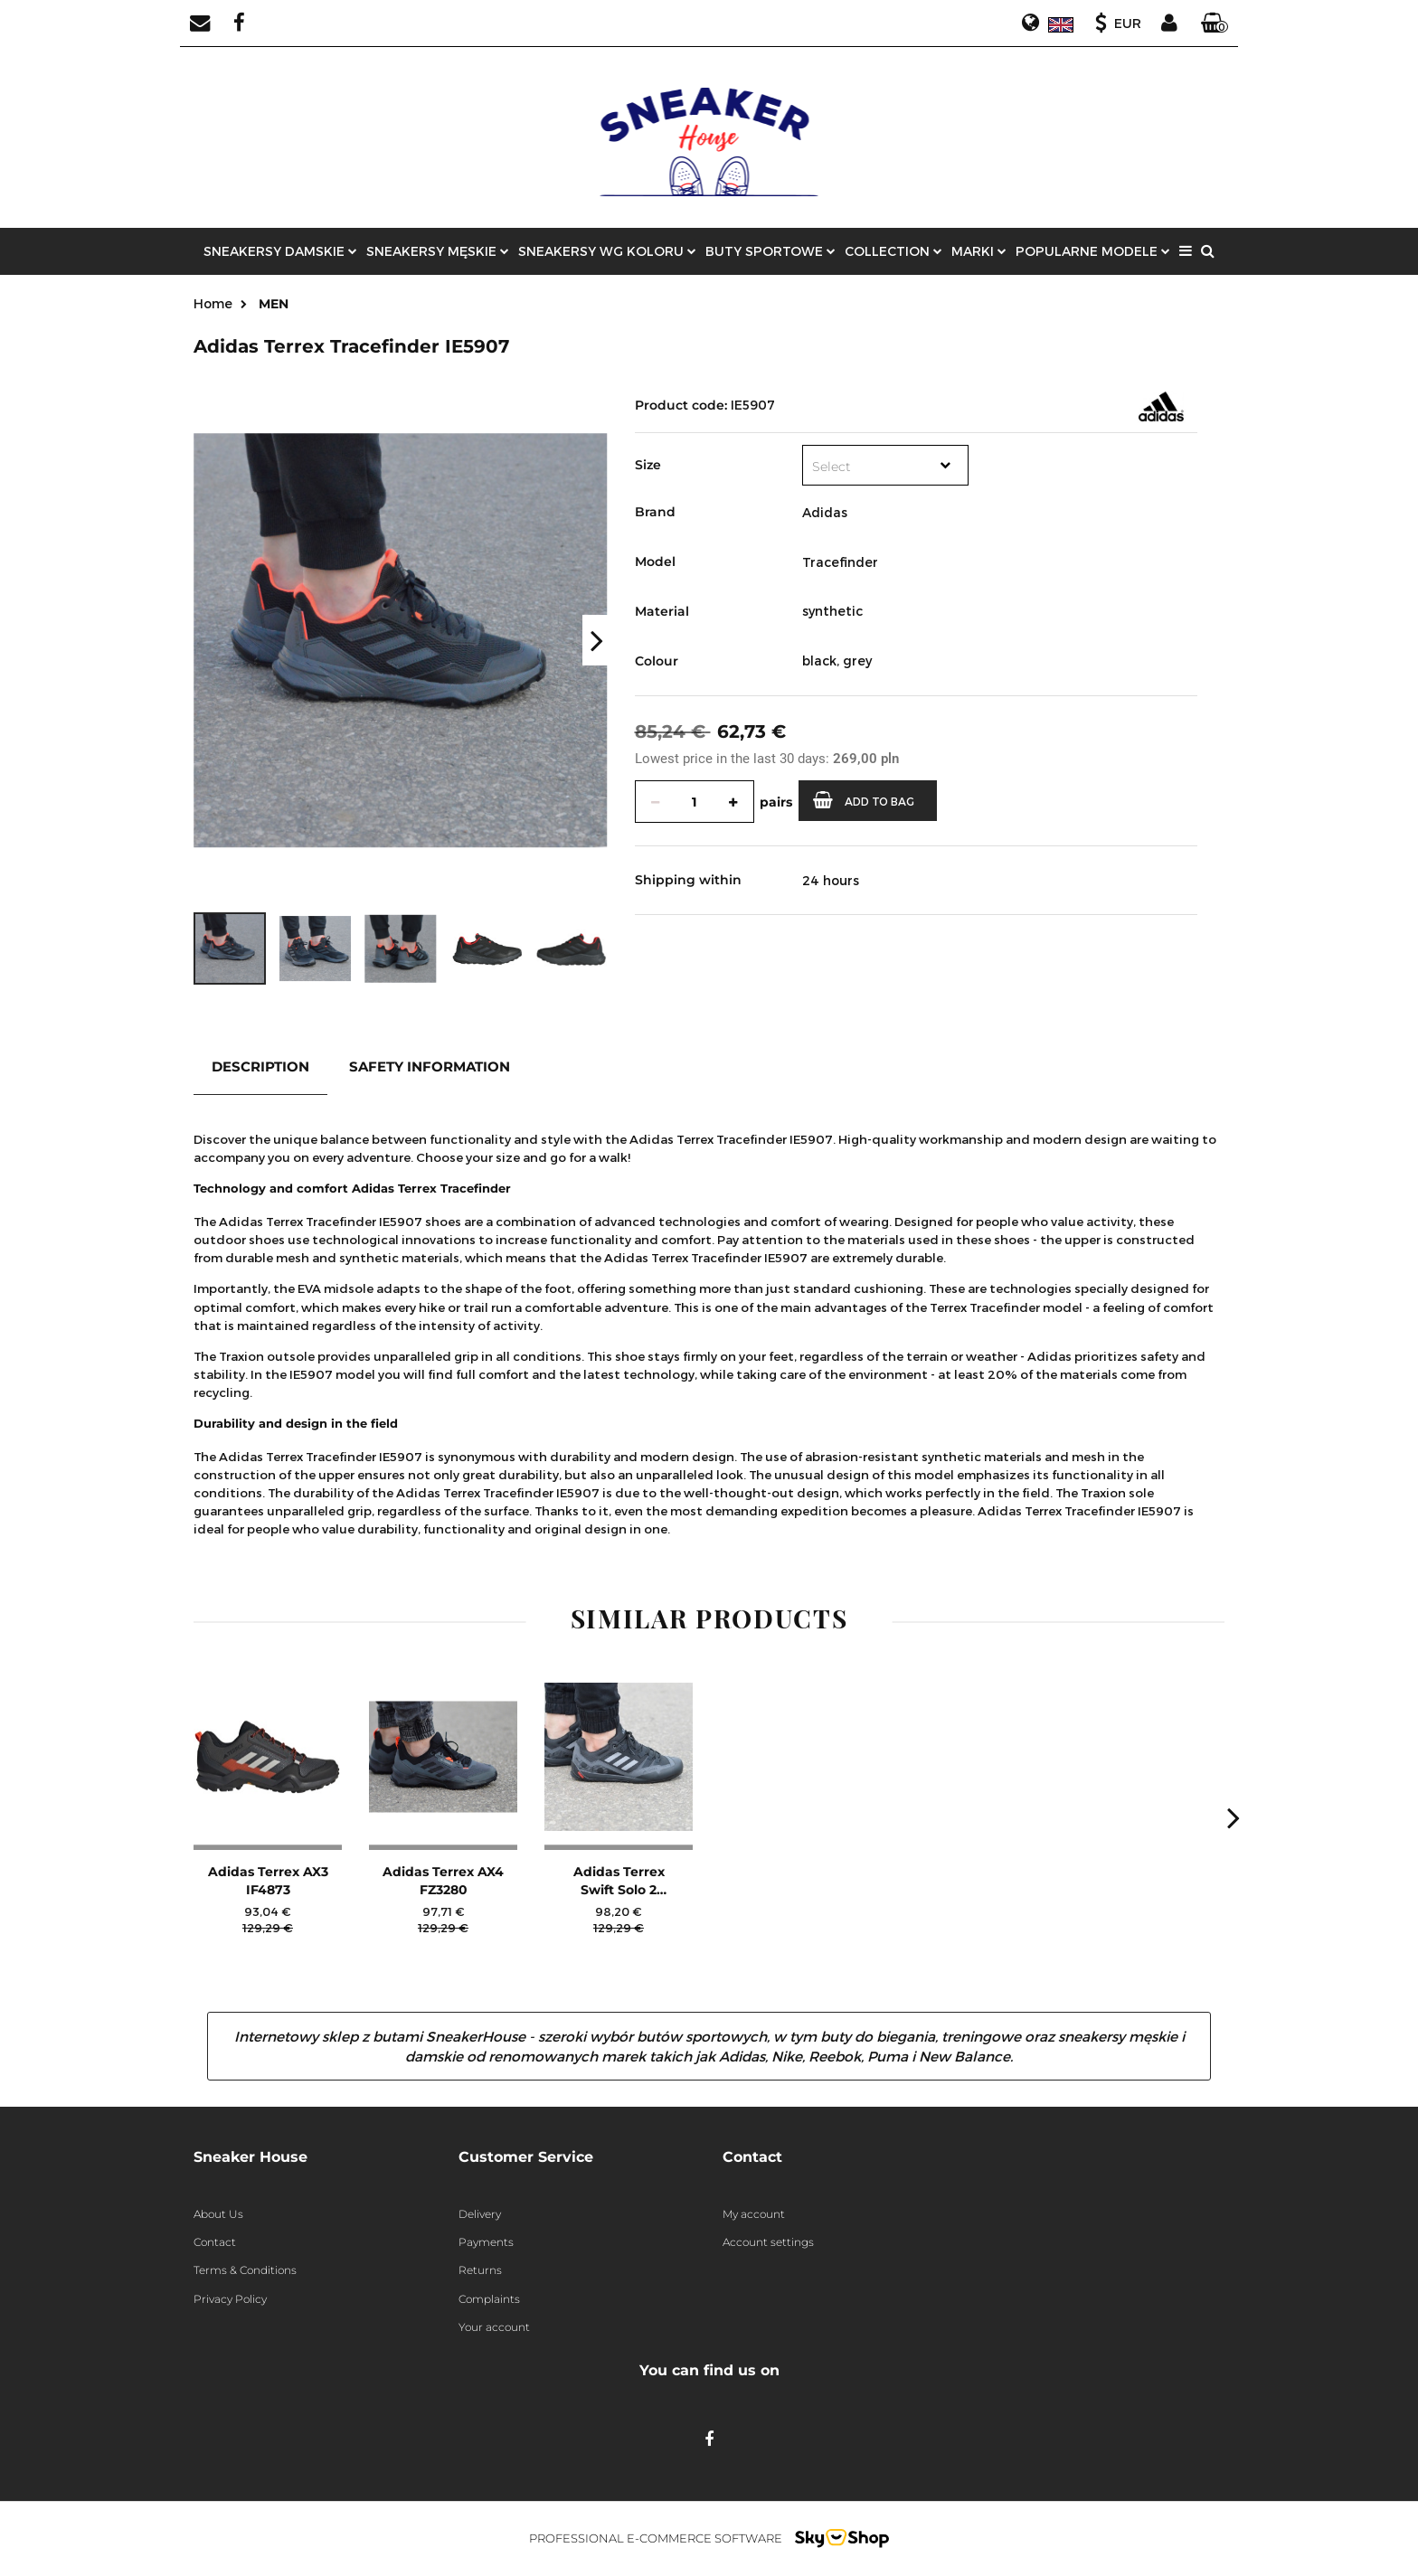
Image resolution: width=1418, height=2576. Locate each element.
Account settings (768, 2242)
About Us (218, 2214)
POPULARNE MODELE (1093, 251)
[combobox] (885, 465)
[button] (1214, 23)
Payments (486, 2242)
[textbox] (867, 466)
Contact (215, 2242)
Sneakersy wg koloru (607, 251)
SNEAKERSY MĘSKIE (437, 251)
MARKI (979, 251)
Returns (480, 2270)
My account (754, 2214)
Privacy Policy (230, 2299)
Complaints (489, 2299)
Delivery (479, 2214)
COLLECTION (893, 251)
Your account (494, 2327)
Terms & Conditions (245, 2270)
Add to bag (863, 799)
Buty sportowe (770, 251)
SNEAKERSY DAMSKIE (280, 251)
